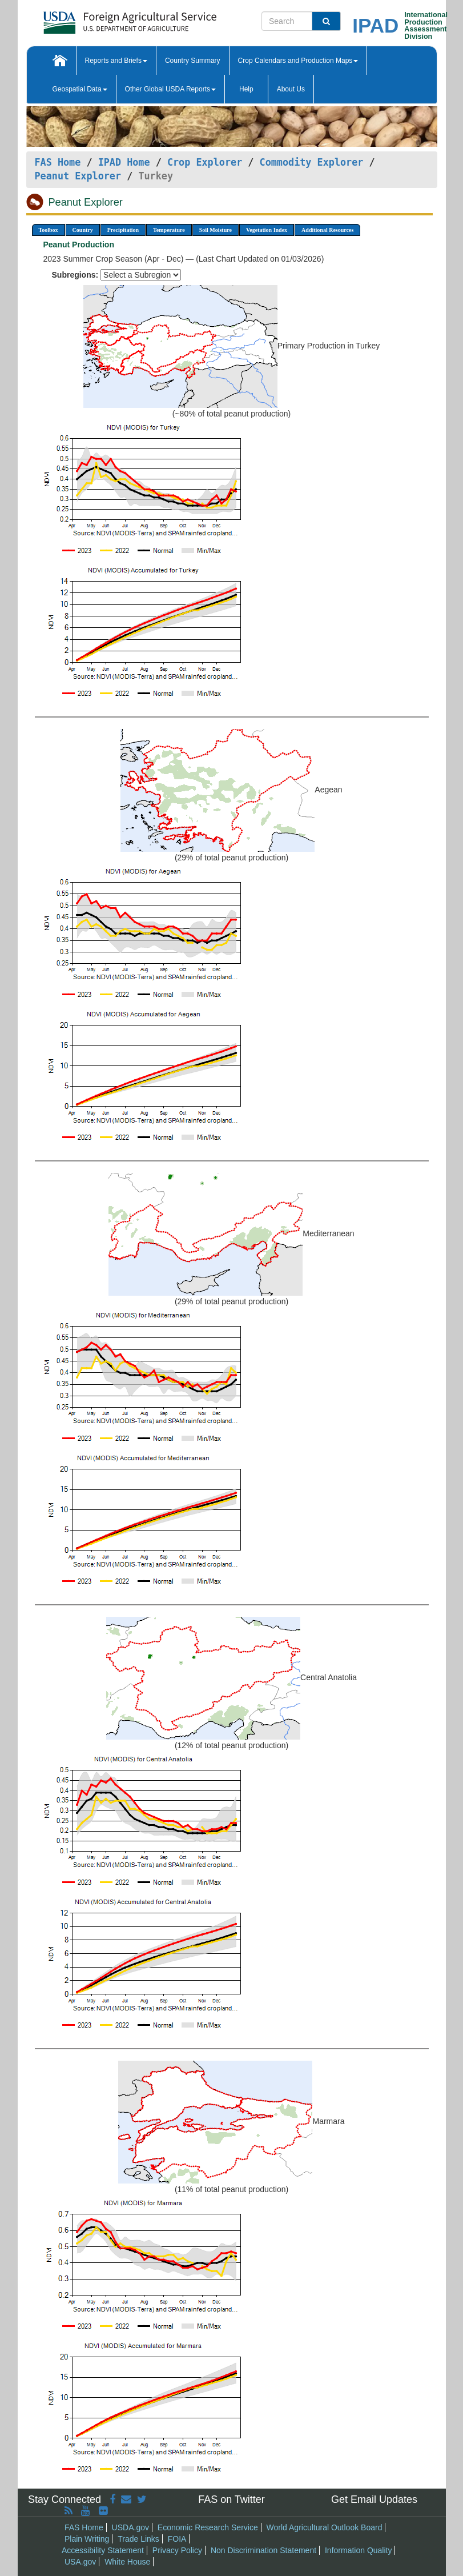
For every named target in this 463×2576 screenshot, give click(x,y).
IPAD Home (124, 162)
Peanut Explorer (78, 176)
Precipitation (123, 230)
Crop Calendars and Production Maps (298, 61)
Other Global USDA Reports (170, 89)
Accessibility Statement (103, 2550)
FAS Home (58, 162)
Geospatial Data (80, 89)
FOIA (177, 2538)
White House (127, 2561)
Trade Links (138, 2538)
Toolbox (48, 230)
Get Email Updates (374, 2499)
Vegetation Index (266, 230)
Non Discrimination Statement (263, 2550)
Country (83, 230)
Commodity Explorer (312, 162)
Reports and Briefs (116, 61)
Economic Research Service (208, 2527)
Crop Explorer (204, 162)
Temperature (169, 230)
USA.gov (80, 2561)
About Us (291, 89)
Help (246, 89)
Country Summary (192, 61)
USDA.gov (130, 2527)
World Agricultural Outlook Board (325, 2527)
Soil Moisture (215, 230)
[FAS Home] (101, 18)
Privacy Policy (177, 2550)
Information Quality (358, 2550)
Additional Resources (327, 230)
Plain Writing (87, 2538)
